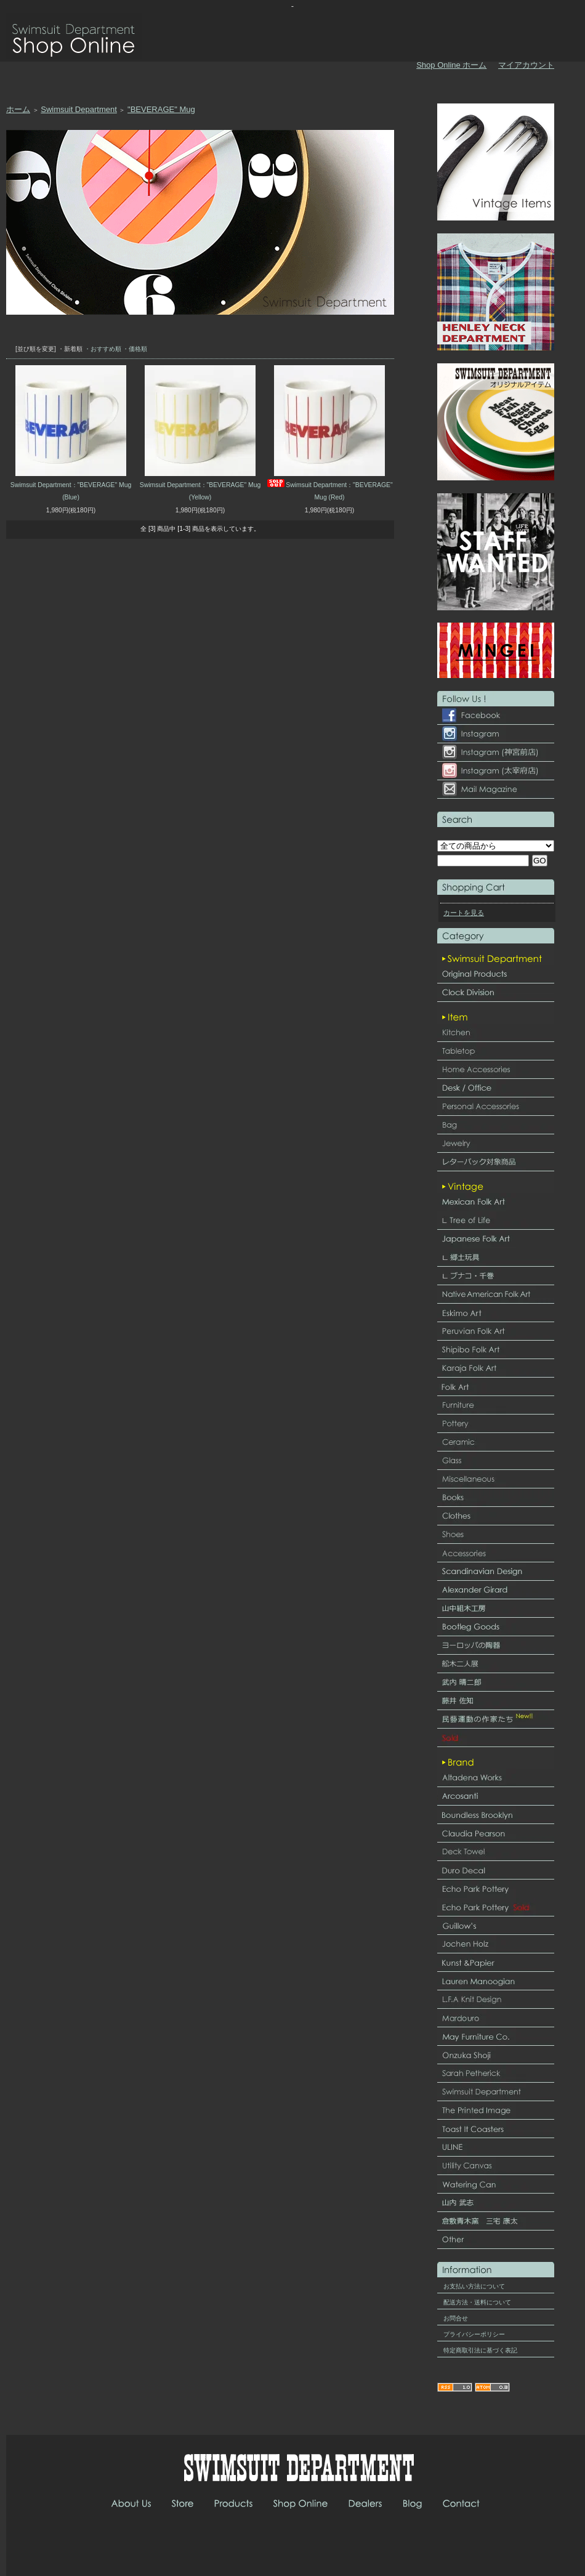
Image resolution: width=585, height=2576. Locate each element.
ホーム (18, 109)
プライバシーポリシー (474, 2334)
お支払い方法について (474, 2286)
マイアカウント (526, 65)
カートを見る (463, 912)
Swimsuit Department (79, 109)
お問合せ (455, 2318)
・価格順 (135, 348)
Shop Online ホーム (451, 65)
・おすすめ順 (102, 348)
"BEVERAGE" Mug (161, 109)
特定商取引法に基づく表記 (480, 2350)
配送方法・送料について (477, 2302)
